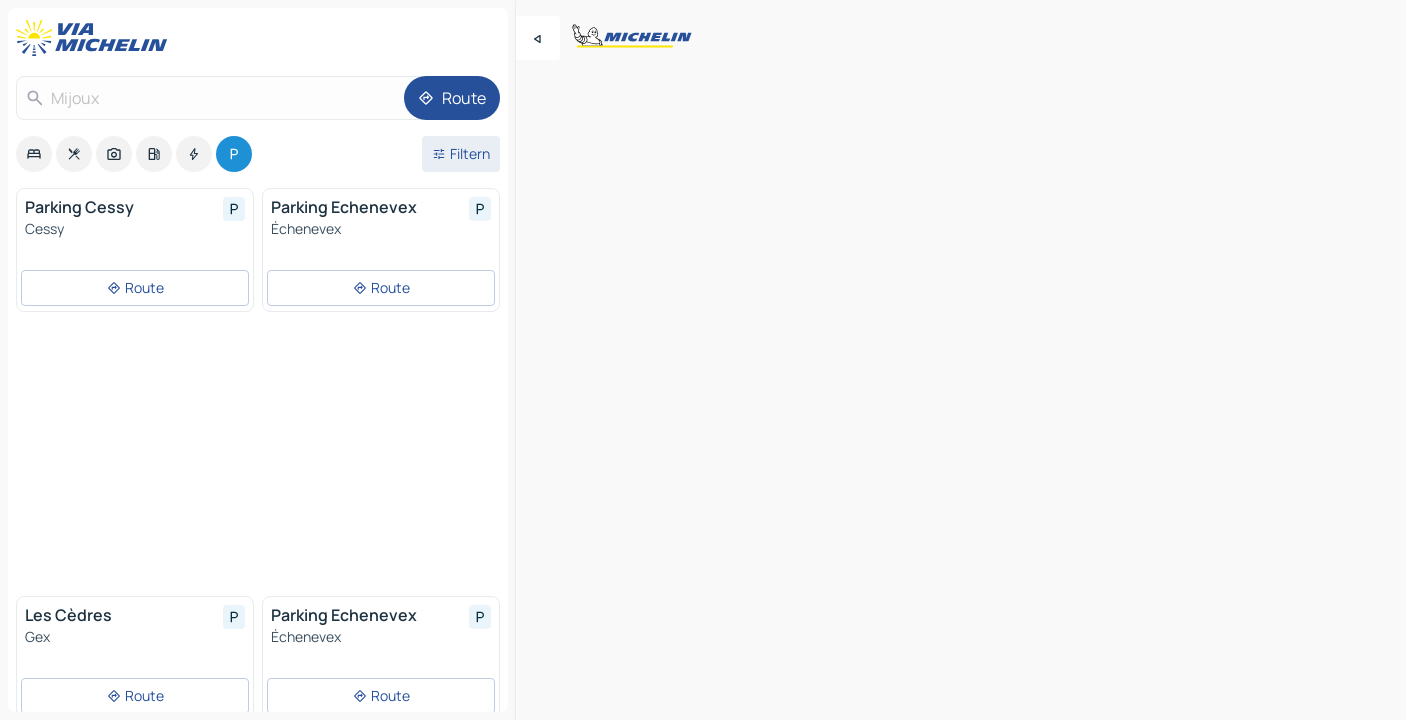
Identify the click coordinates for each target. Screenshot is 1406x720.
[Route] (452, 98)
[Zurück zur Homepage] (96, 38)
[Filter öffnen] (461, 154)
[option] (34, 154)
